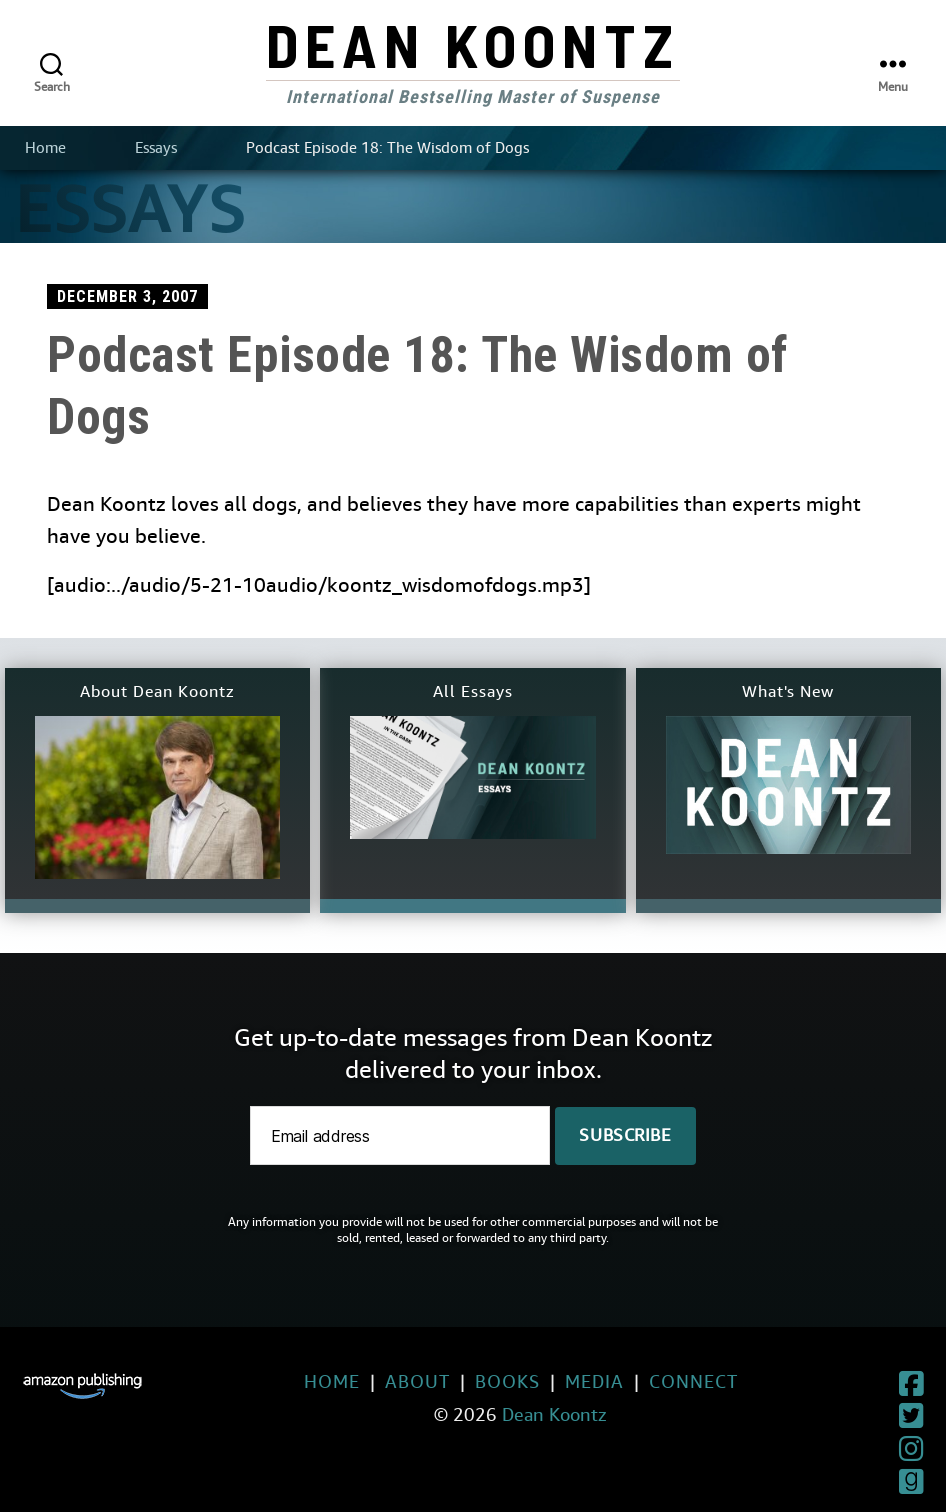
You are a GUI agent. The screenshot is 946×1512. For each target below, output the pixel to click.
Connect (648, 1381)
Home (45, 148)
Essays (156, 148)
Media (549, 1381)
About (372, 1381)
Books (462, 1381)
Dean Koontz (473, 44)
